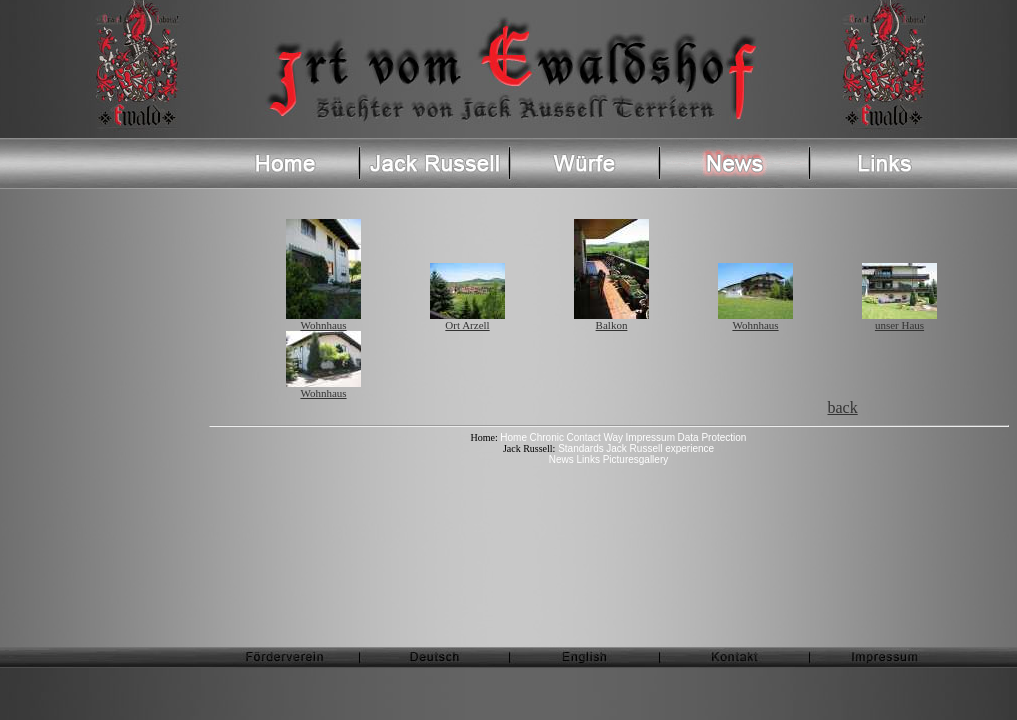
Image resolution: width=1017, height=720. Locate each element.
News (563, 459)
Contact (583, 437)
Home (513, 437)
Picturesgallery (636, 459)
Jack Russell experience (660, 448)
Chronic (546, 437)
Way (613, 437)
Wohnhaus (323, 320)
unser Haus (899, 320)
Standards (579, 448)
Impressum (650, 437)
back (843, 407)
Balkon (611, 320)
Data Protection (712, 437)
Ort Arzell (467, 320)
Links (590, 459)
